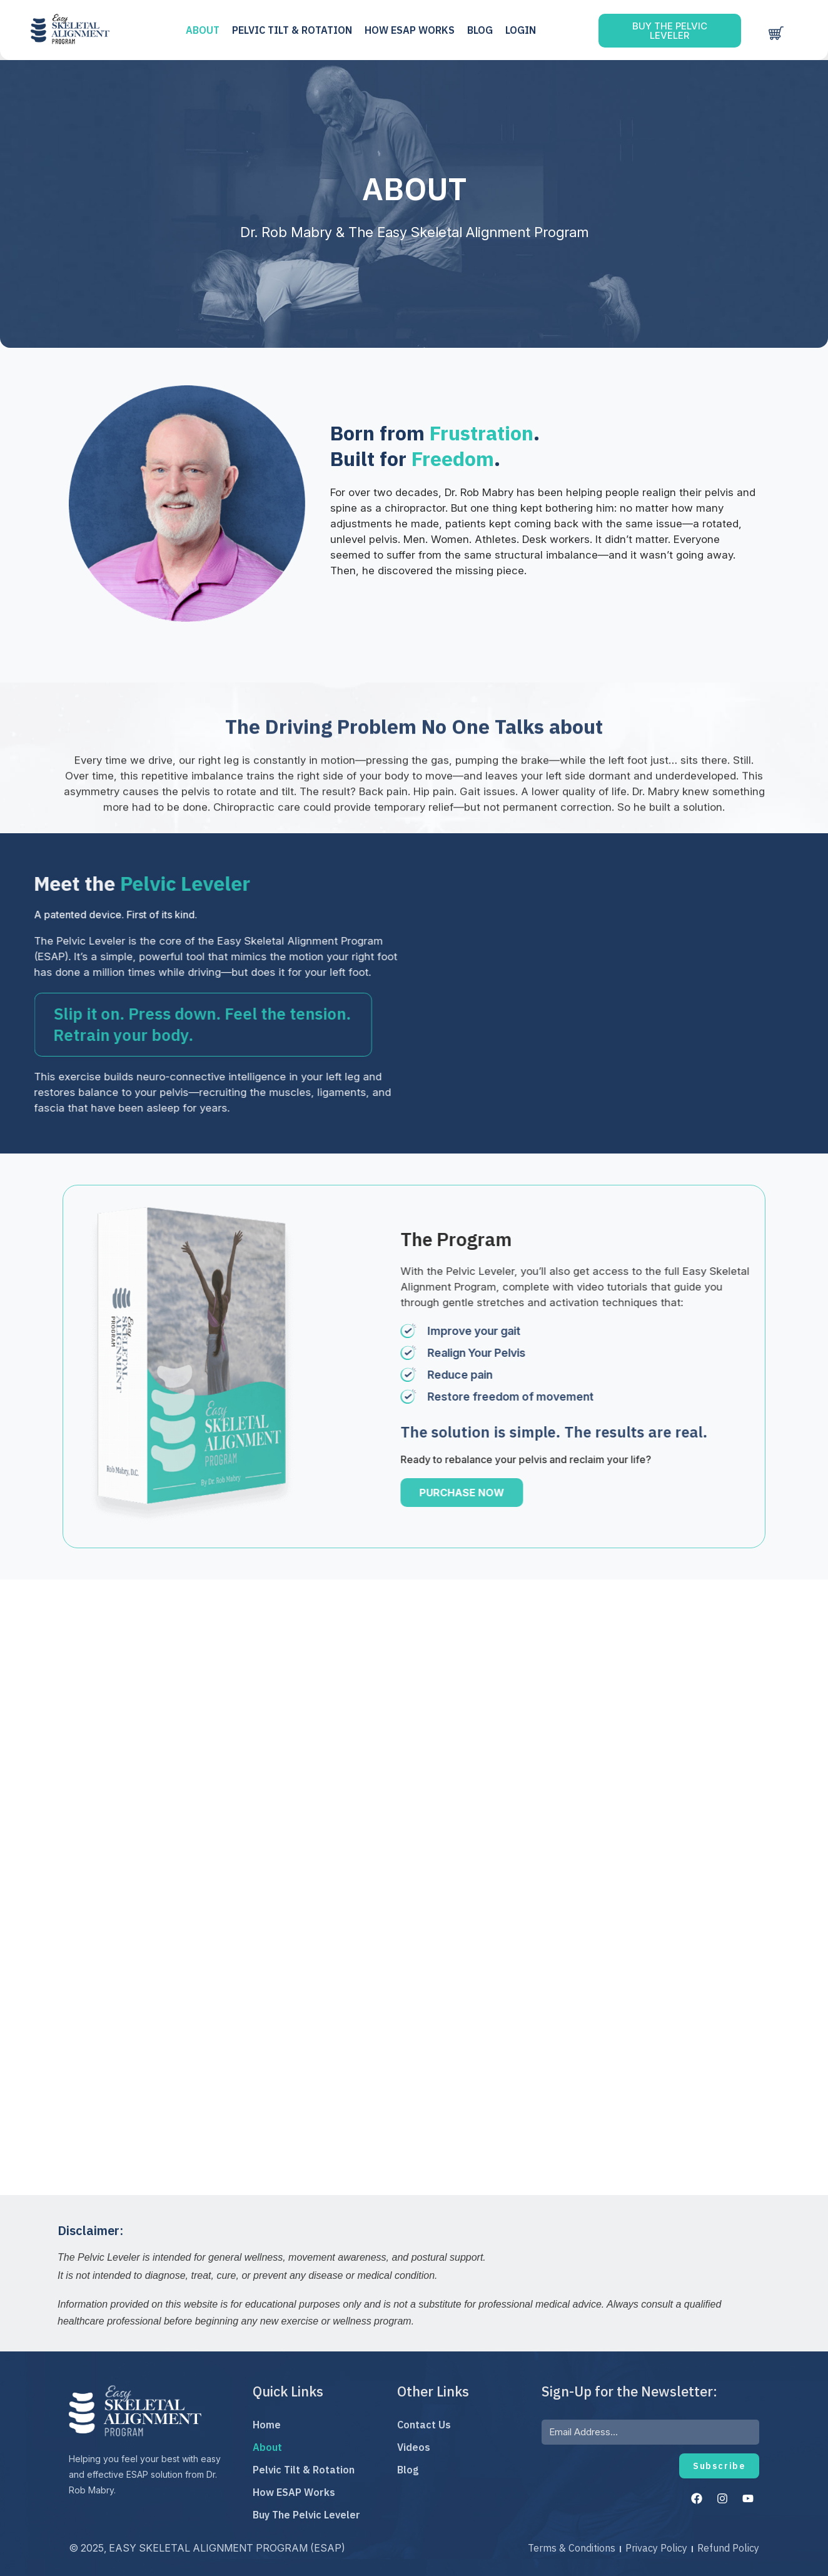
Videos (413, 2447)
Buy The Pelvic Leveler (306, 2514)
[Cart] (775, 33)
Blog (484, 30)
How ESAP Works (294, 2492)
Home (267, 2424)
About (267, 2447)
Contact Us (424, 2424)
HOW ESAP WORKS (414, 30)
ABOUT (207, 30)
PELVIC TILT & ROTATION (296, 30)
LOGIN (525, 30)
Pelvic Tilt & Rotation (304, 2469)
